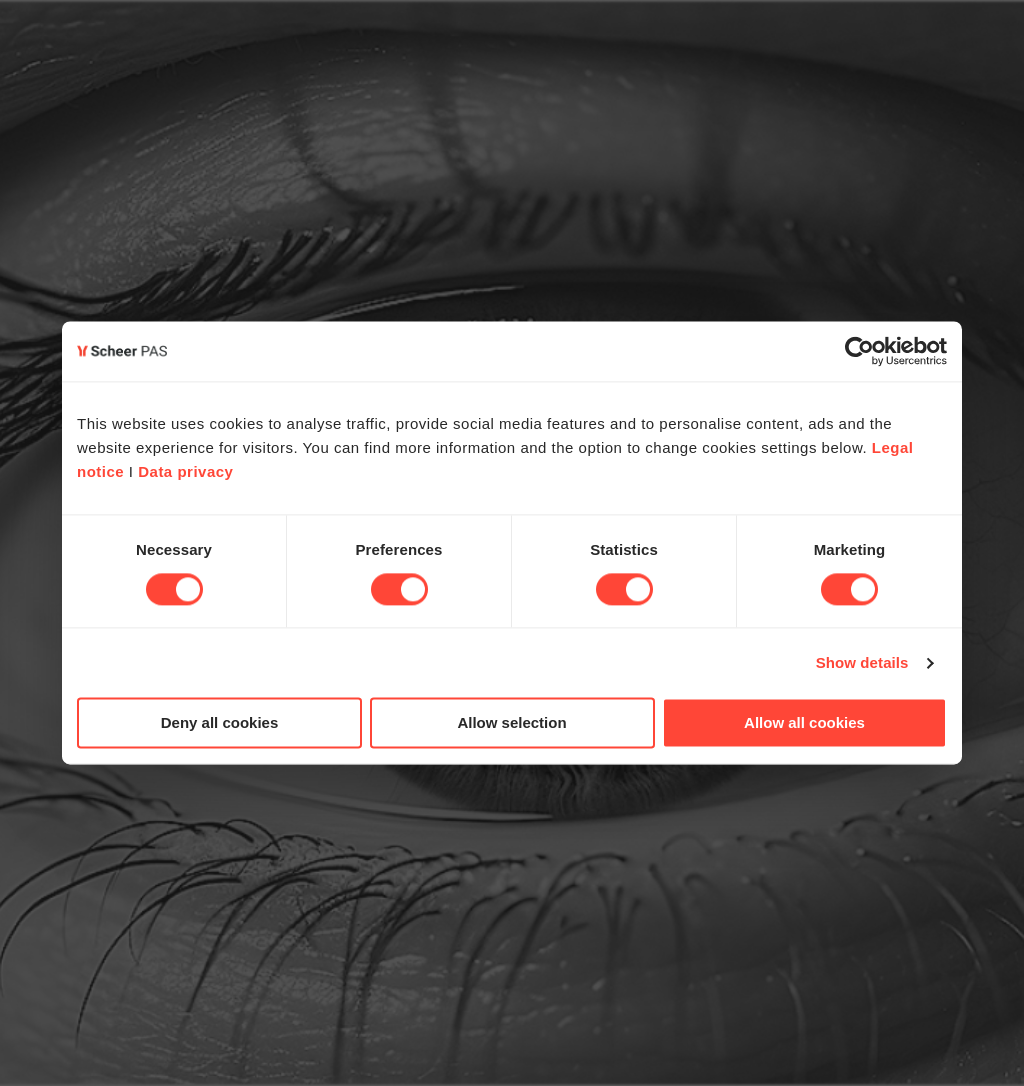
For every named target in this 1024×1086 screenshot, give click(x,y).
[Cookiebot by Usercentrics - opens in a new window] (859, 351)
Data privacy (185, 471)
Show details (862, 662)
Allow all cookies (804, 723)
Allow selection (511, 723)
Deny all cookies (220, 723)
